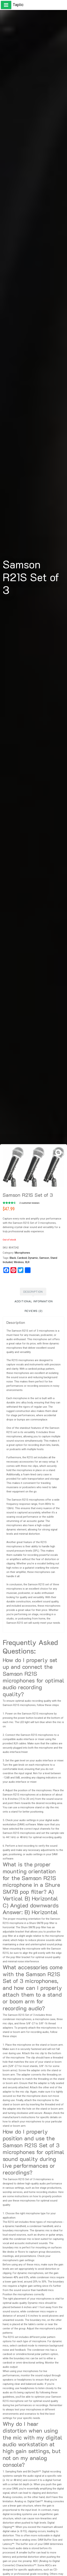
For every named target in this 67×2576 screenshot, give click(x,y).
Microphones (22, 1252)
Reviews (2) (34, 1311)
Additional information (33, 1301)
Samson (44, 1257)
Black (13, 1257)
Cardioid (22, 1257)
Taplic (18, 4)
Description (33, 1291)
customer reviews (29, 1203)
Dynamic (33, 1257)
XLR (27, 1262)
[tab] (33, 1292)
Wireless (19, 1262)
